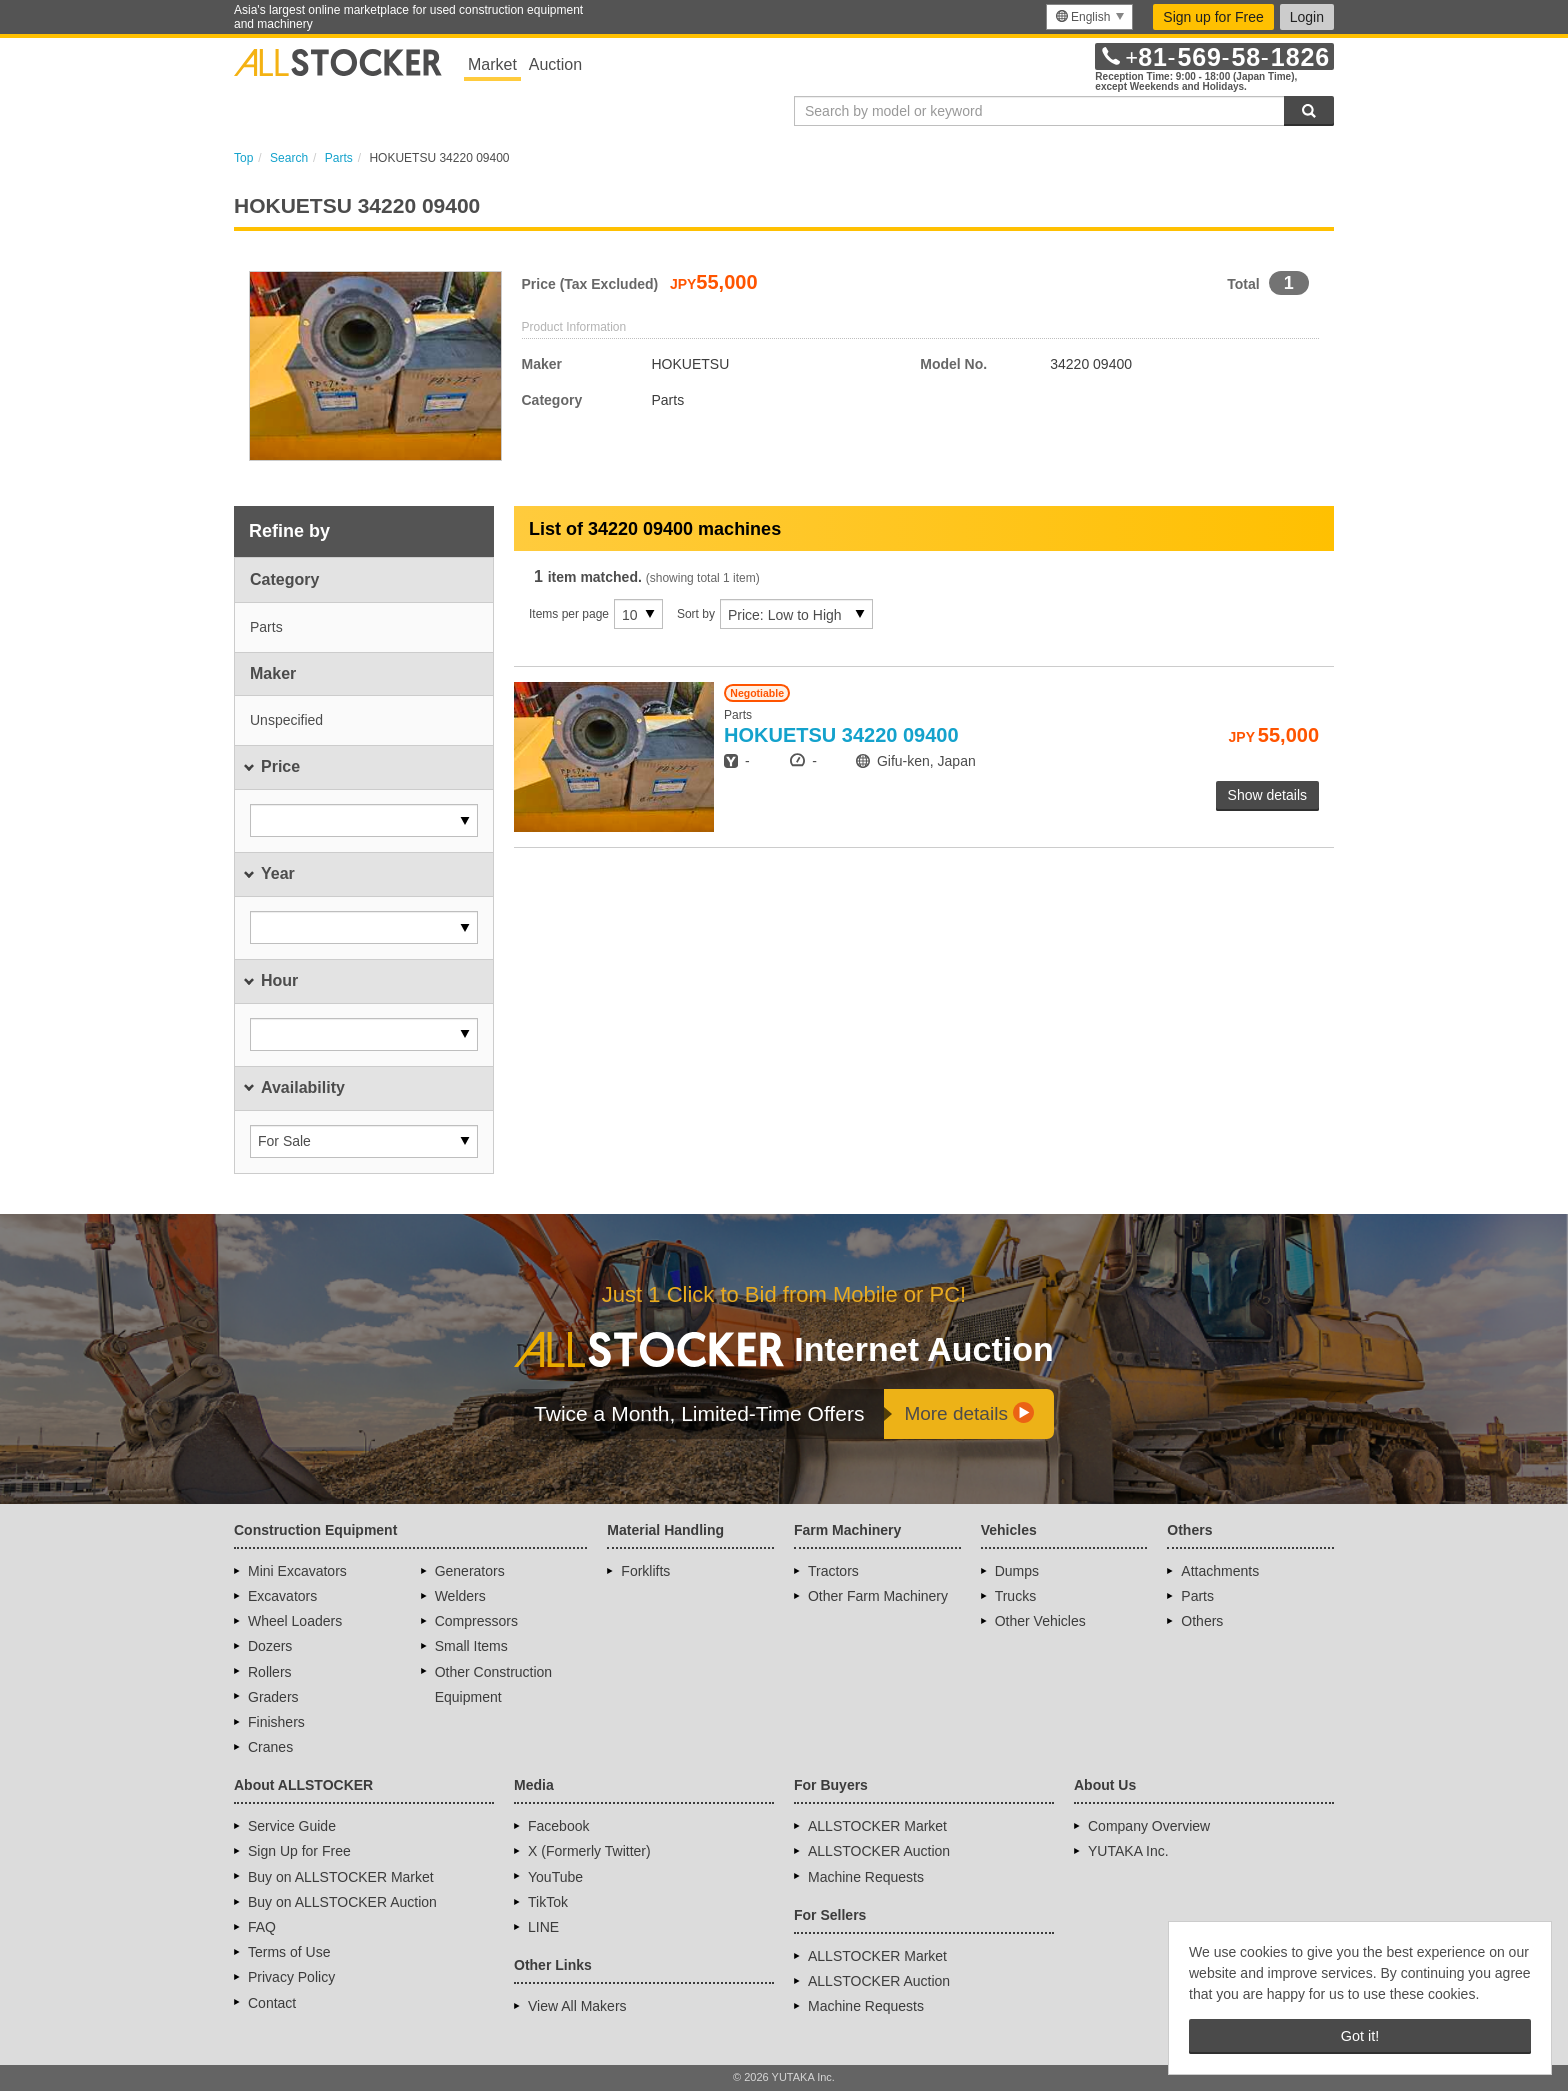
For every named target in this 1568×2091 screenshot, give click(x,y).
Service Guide (292, 1826)
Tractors (833, 1571)
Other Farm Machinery (878, 1596)
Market (492, 64)
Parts (1197, 1596)
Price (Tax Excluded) (590, 284)
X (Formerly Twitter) (589, 1851)
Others (1202, 1621)
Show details (1267, 795)
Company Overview (1149, 1826)
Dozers (270, 1646)
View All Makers (577, 2006)
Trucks (1015, 1596)
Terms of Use (289, 1952)
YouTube (555, 1877)
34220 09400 (841, 735)
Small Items (471, 1646)
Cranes (270, 1747)
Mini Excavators (297, 1571)
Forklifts (645, 1571)
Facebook (558, 1826)
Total (1243, 284)
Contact (272, 2003)
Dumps (1017, 1571)
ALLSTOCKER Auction (879, 1851)
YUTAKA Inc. (1128, 1851)
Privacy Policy (291, 1977)
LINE (543, 1927)
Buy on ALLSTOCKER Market (341, 1877)
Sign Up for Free (299, 1851)
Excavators (282, 1596)
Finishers (276, 1722)
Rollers (270, 1672)
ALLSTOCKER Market (877, 1826)
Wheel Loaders (295, 1621)
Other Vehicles (1040, 1621)
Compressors (476, 1621)
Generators (470, 1571)
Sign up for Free (1213, 17)
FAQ (262, 1927)
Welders (460, 1596)
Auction (555, 64)
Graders (273, 1697)
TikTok (548, 1902)
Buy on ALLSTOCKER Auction (342, 1902)
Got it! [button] (1360, 2036)
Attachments (1220, 1571)
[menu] (1089, 17)
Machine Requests (866, 1877)
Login (1307, 17)
